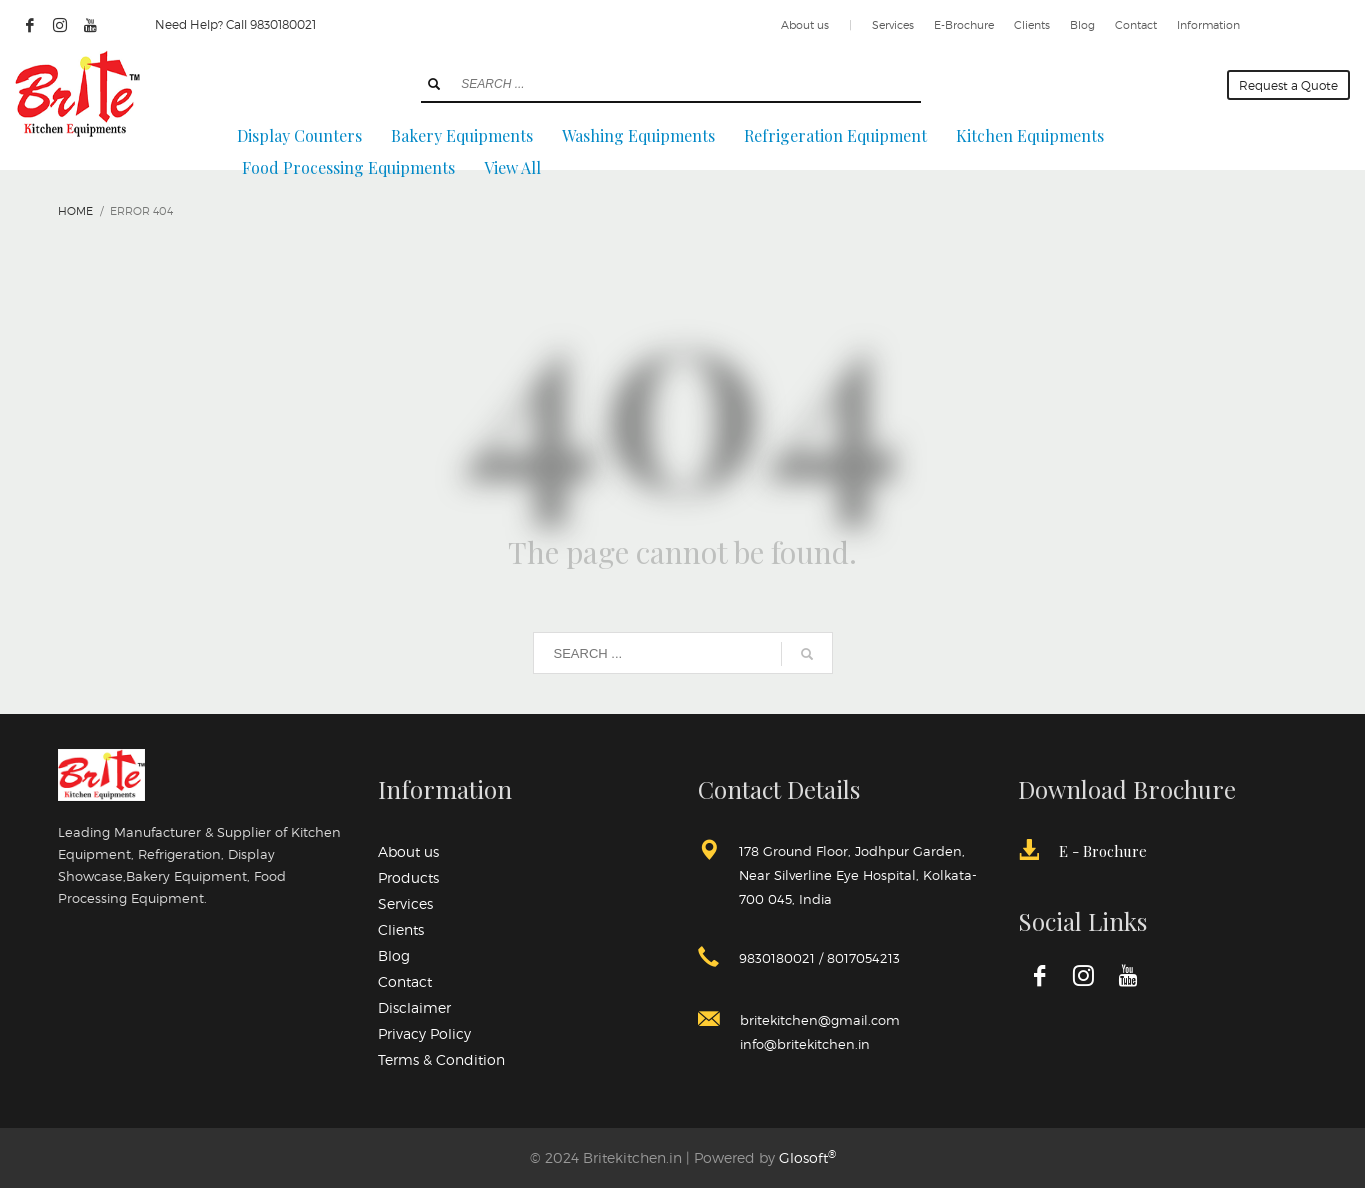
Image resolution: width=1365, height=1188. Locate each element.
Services (893, 25)
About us (805, 25)
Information (1208, 25)
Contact (1136, 25)
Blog (1082, 25)
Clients (1032, 25)
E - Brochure (1103, 851)
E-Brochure (964, 25)
